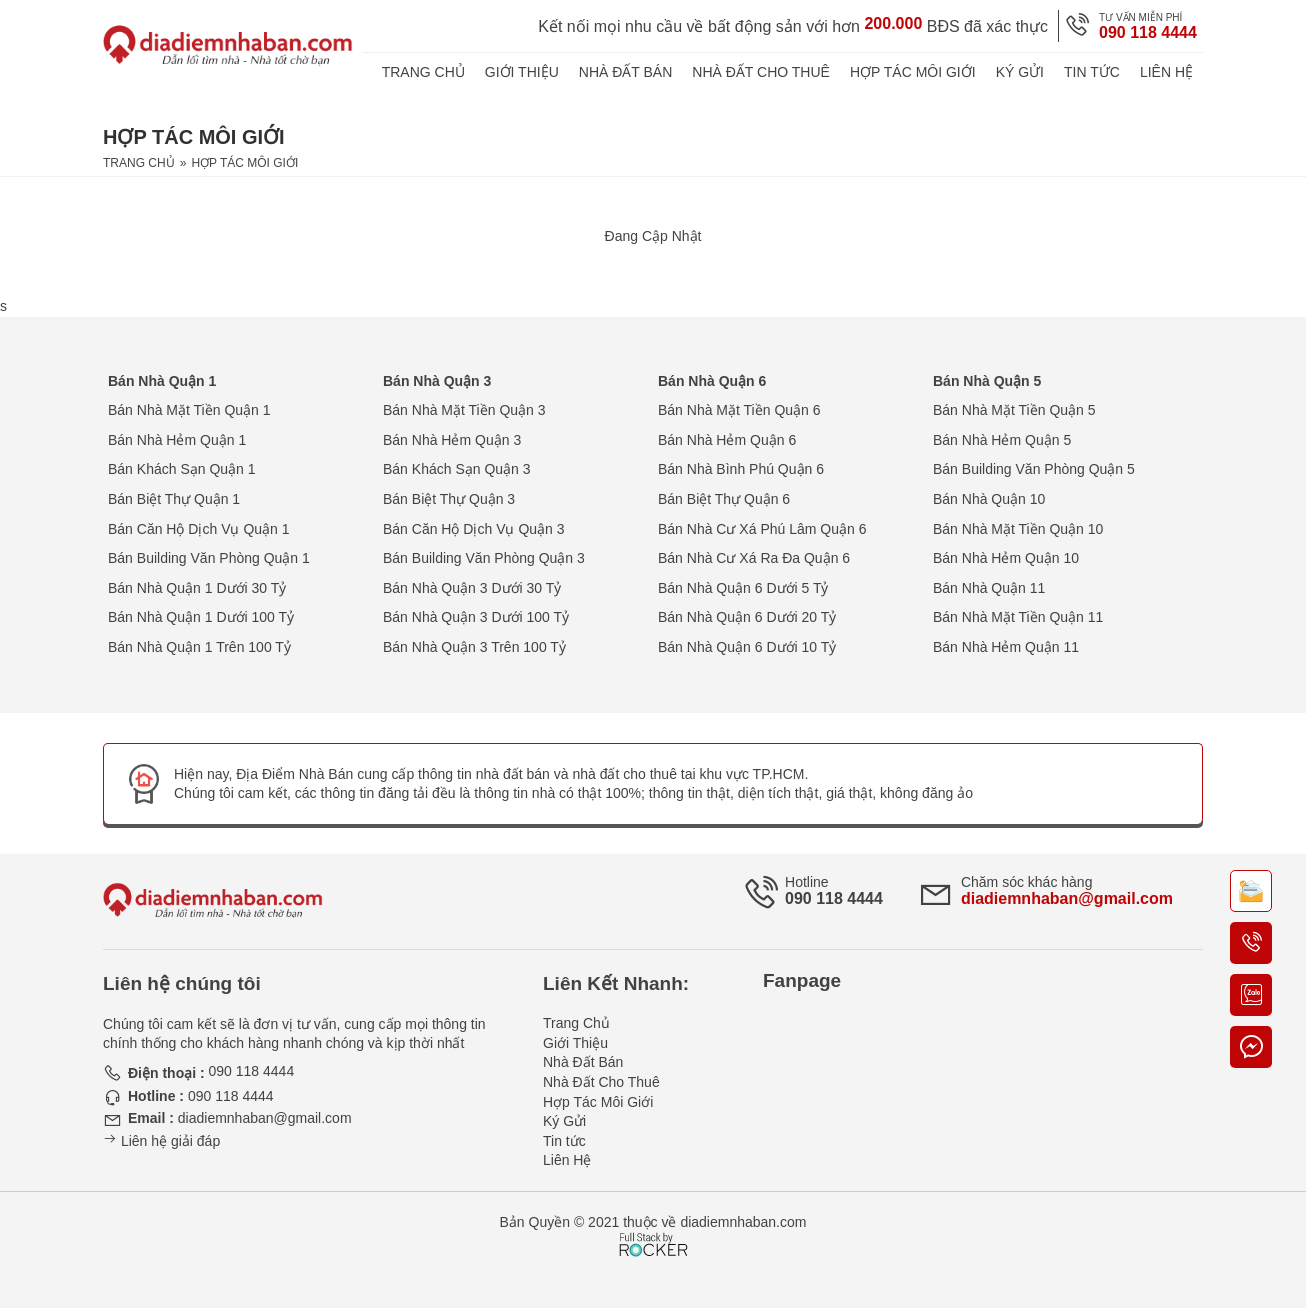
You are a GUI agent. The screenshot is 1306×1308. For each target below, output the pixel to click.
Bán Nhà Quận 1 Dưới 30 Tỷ (197, 588)
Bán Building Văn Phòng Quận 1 (209, 558)
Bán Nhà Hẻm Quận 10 (1006, 558)
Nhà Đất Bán (626, 72)
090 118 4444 (1148, 32)
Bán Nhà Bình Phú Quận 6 (741, 469)
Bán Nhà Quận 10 (989, 499)
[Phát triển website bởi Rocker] (653, 1226)
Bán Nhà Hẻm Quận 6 (727, 440)
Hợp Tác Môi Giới (913, 72)
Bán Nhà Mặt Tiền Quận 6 (739, 410)
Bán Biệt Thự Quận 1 (174, 499)
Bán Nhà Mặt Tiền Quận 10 (1018, 529)
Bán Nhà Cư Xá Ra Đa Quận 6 (754, 558)
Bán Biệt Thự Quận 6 (724, 499)
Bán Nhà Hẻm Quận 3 (452, 440)
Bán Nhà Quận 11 (989, 588)
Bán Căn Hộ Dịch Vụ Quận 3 (474, 529)
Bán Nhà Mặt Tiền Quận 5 (1014, 410)
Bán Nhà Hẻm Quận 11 (1006, 647)
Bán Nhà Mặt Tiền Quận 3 (464, 410)
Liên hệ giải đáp (161, 1141)
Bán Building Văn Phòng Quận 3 (484, 558)
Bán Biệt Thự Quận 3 (449, 499)
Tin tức (1092, 72)
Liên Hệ (1166, 72)
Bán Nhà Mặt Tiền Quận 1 (189, 410)
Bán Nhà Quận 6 (712, 381)
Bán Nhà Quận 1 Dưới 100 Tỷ (201, 617)
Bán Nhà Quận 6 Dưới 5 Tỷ (743, 588)
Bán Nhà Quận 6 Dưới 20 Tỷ (747, 617)
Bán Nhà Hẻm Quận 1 (177, 440)
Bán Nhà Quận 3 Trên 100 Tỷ (474, 647)
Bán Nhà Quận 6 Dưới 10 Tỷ (747, 647)
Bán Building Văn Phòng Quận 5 (1034, 469)
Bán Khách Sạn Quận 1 (182, 469)
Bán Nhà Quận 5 (987, 381)
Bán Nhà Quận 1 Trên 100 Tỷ (199, 647)
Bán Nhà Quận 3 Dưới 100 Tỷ (476, 617)
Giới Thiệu (522, 72)
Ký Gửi (1020, 72)
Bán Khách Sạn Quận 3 (457, 469)
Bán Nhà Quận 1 (162, 381)
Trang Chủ (423, 72)
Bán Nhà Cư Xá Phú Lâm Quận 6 (762, 529)
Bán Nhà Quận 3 (437, 381)
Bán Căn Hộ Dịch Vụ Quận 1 (199, 529)
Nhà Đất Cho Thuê (761, 72)
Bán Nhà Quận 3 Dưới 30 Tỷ (472, 588)
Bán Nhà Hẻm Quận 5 (1002, 440)
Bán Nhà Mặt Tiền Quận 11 (1018, 617)
